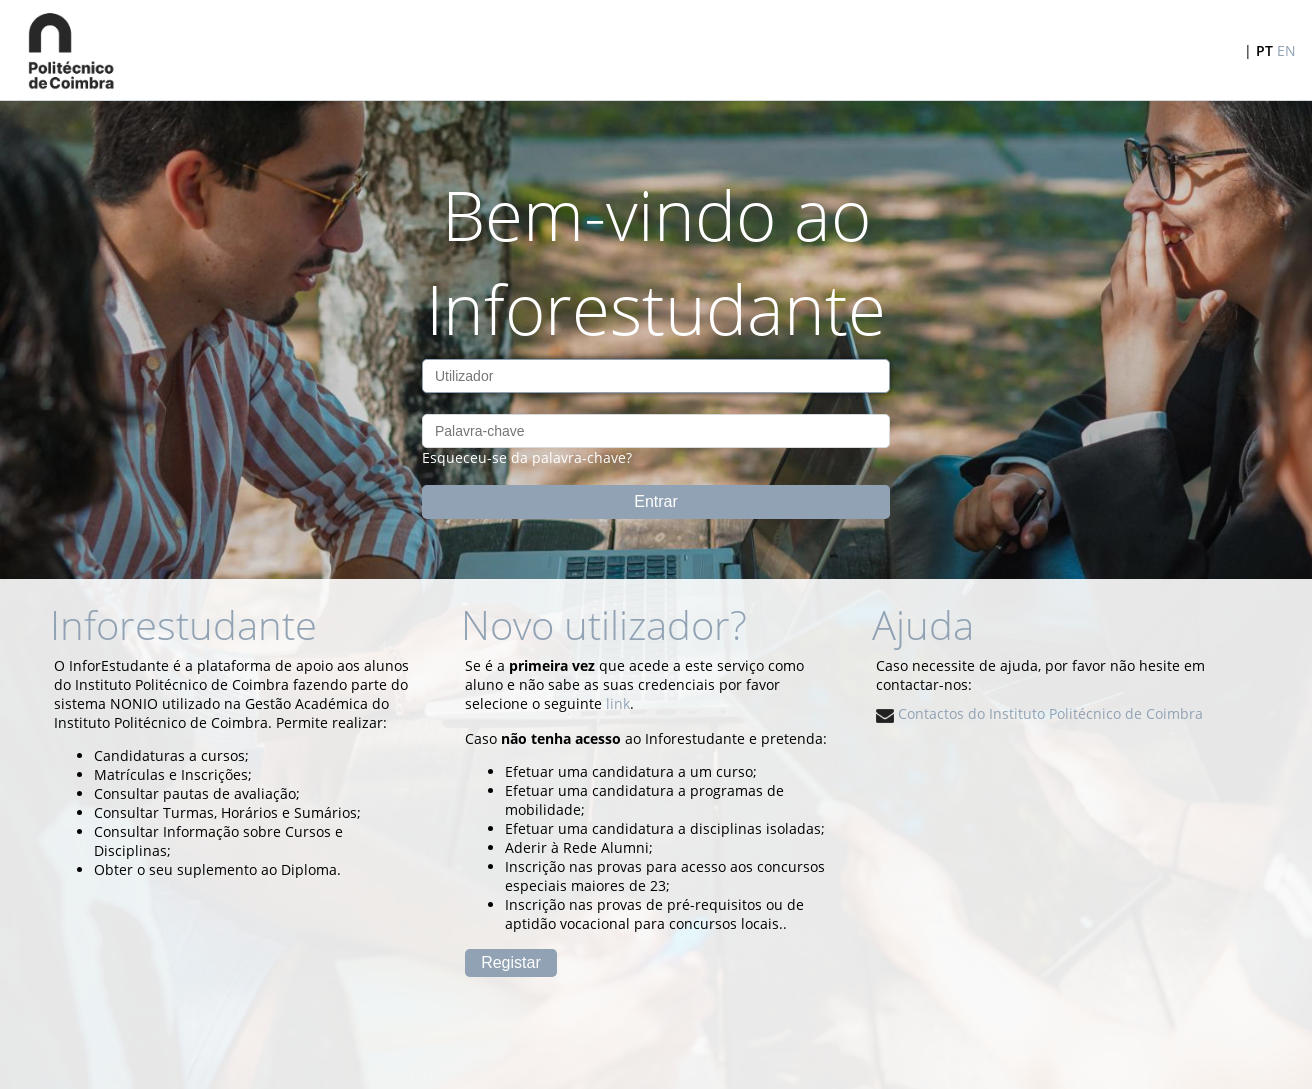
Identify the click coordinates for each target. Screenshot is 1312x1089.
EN (1286, 50)
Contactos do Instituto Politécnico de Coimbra (1039, 713)
